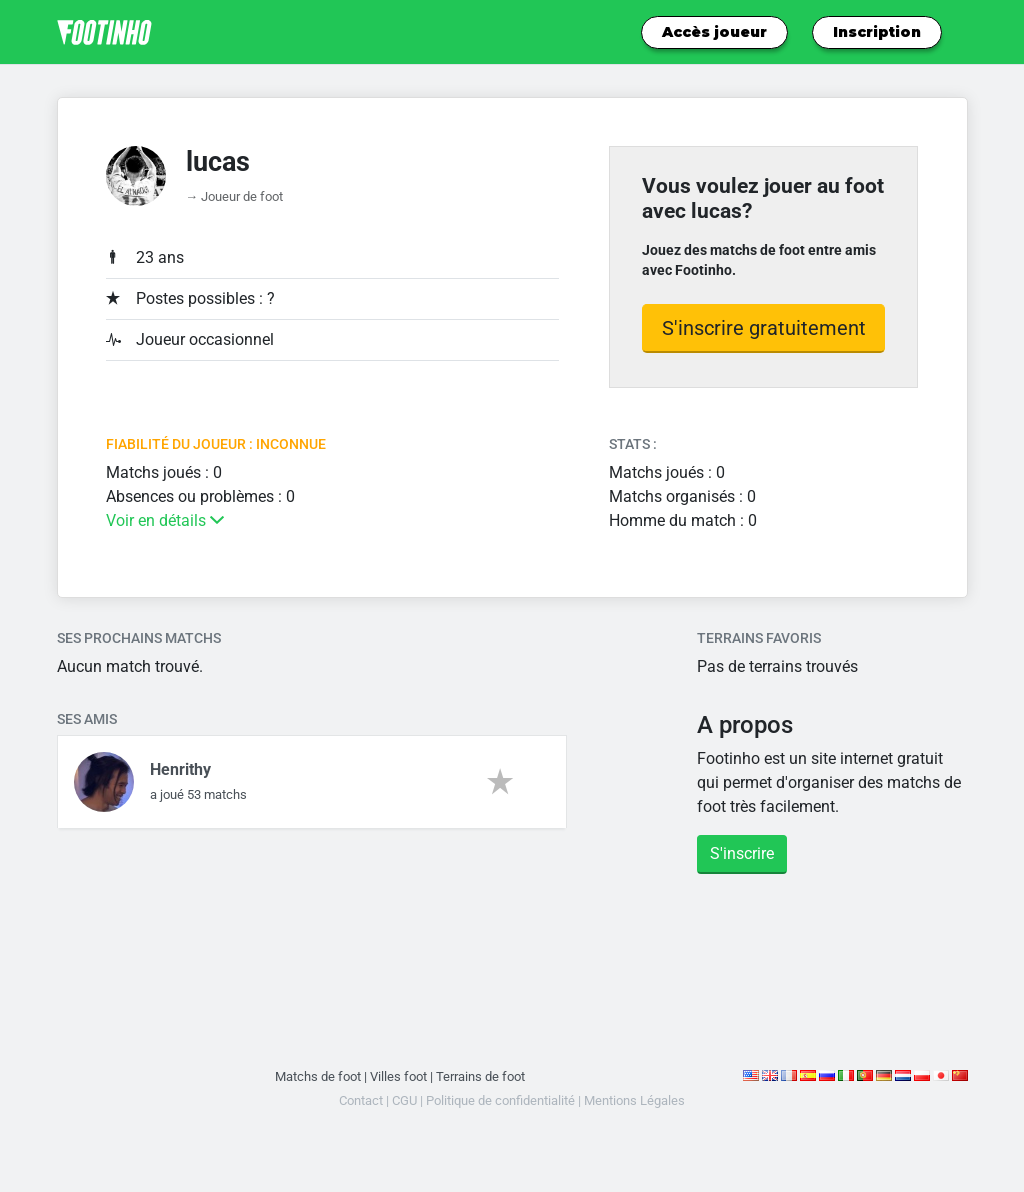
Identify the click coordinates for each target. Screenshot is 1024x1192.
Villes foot (398, 1076)
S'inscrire (742, 853)
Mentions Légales (634, 1100)
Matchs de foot (318, 1076)
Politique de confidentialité (500, 1100)
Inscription (877, 32)
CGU (404, 1100)
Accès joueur (714, 32)
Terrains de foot (480, 1076)
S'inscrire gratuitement (764, 328)
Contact (361, 1100)
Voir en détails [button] (165, 520)
